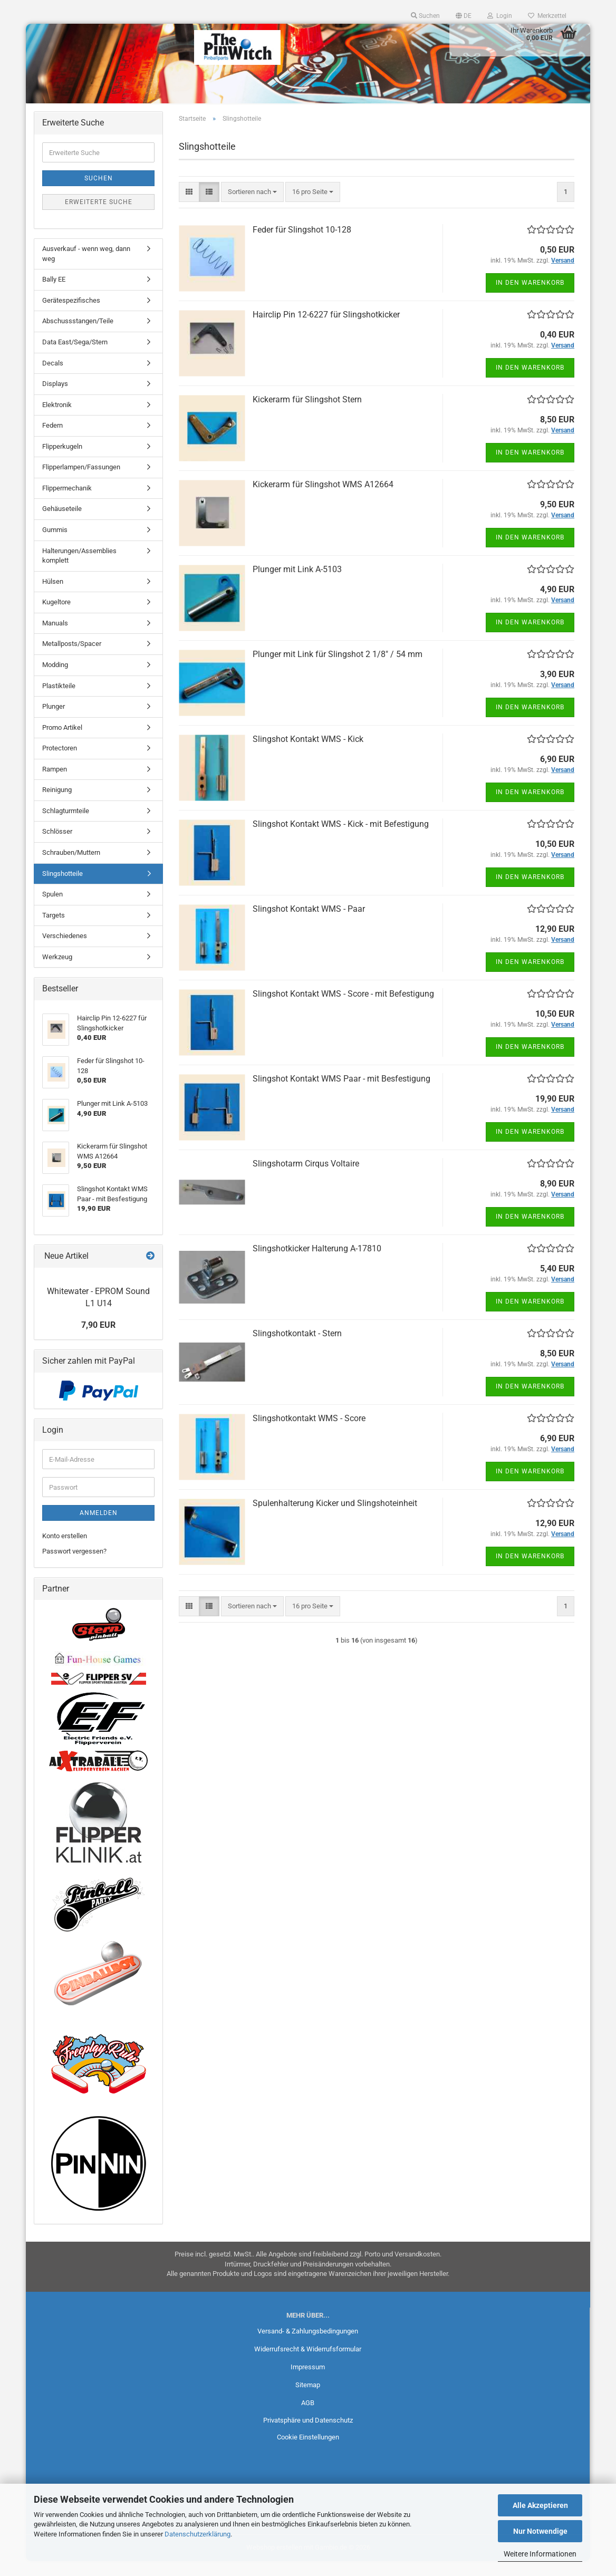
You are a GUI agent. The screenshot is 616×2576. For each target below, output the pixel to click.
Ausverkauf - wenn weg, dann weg (86, 269)
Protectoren (59, 763)
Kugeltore (56, 617)
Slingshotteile (62, 888)
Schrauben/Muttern (71, 868)
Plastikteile (58, 701)
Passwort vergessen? (74, 1566)
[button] (463, 16)
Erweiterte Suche (98, 217)
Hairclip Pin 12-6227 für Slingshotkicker (326, 329)
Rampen (54, 784)
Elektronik (57, 419)
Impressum (308, 2382)
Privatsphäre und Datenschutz (308, 2435)
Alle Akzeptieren (540, 2505)
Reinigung (57, 805)
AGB (307, 2417)
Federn (52, 441)
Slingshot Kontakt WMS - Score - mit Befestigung (343, 1009)
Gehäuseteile (62, 524)
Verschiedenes (64, 951)
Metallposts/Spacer (71, 659)
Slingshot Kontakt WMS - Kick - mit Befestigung (341, 839)
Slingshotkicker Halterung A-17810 (317, 1263)
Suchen (98, 193)
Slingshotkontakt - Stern (297, 1348)
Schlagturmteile (65, 826)
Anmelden (99, 1528)
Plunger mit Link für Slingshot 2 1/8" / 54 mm (337, 669)
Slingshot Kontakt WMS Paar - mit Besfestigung (341, 1093)
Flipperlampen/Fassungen (81, 482)
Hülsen (52, 596)
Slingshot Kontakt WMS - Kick (308, 754)
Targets (53, 930)
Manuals (55, 638)
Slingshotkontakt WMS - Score (309, 1433)
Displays (55, 399)
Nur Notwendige (540, 2531)
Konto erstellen (64, 1551)
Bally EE (53, 294)
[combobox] (252, 207)
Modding (55, 680)
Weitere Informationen (540, 2554)
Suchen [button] (425, 16)
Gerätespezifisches (71, 316)
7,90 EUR (98, 1340)
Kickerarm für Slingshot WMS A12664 (323, 499)
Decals (52, 378)
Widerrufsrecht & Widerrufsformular (307, 2364)
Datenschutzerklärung (197, 2534)
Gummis (55, 545)
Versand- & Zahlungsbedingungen (307, 2346)
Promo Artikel (62, 742)
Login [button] (499, 16)
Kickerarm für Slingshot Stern (307, 414)
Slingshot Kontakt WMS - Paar (309, 924)
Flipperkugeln (62, 461)
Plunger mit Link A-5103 (297, 584)
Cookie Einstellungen (308, 2452)
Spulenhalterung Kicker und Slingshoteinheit (335, 1518)
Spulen (52, 909)
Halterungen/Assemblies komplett (79, 571)
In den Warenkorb (530, 297)
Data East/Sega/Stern (75, 357)
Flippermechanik (67, 503)
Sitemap (307, 2400)
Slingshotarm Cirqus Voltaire (306, 1178)
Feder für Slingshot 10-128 (302, 244)
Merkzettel (547, 16)
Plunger (53, 722)
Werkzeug (57, 972)
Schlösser (57, 847)
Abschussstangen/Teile (77, 336)
